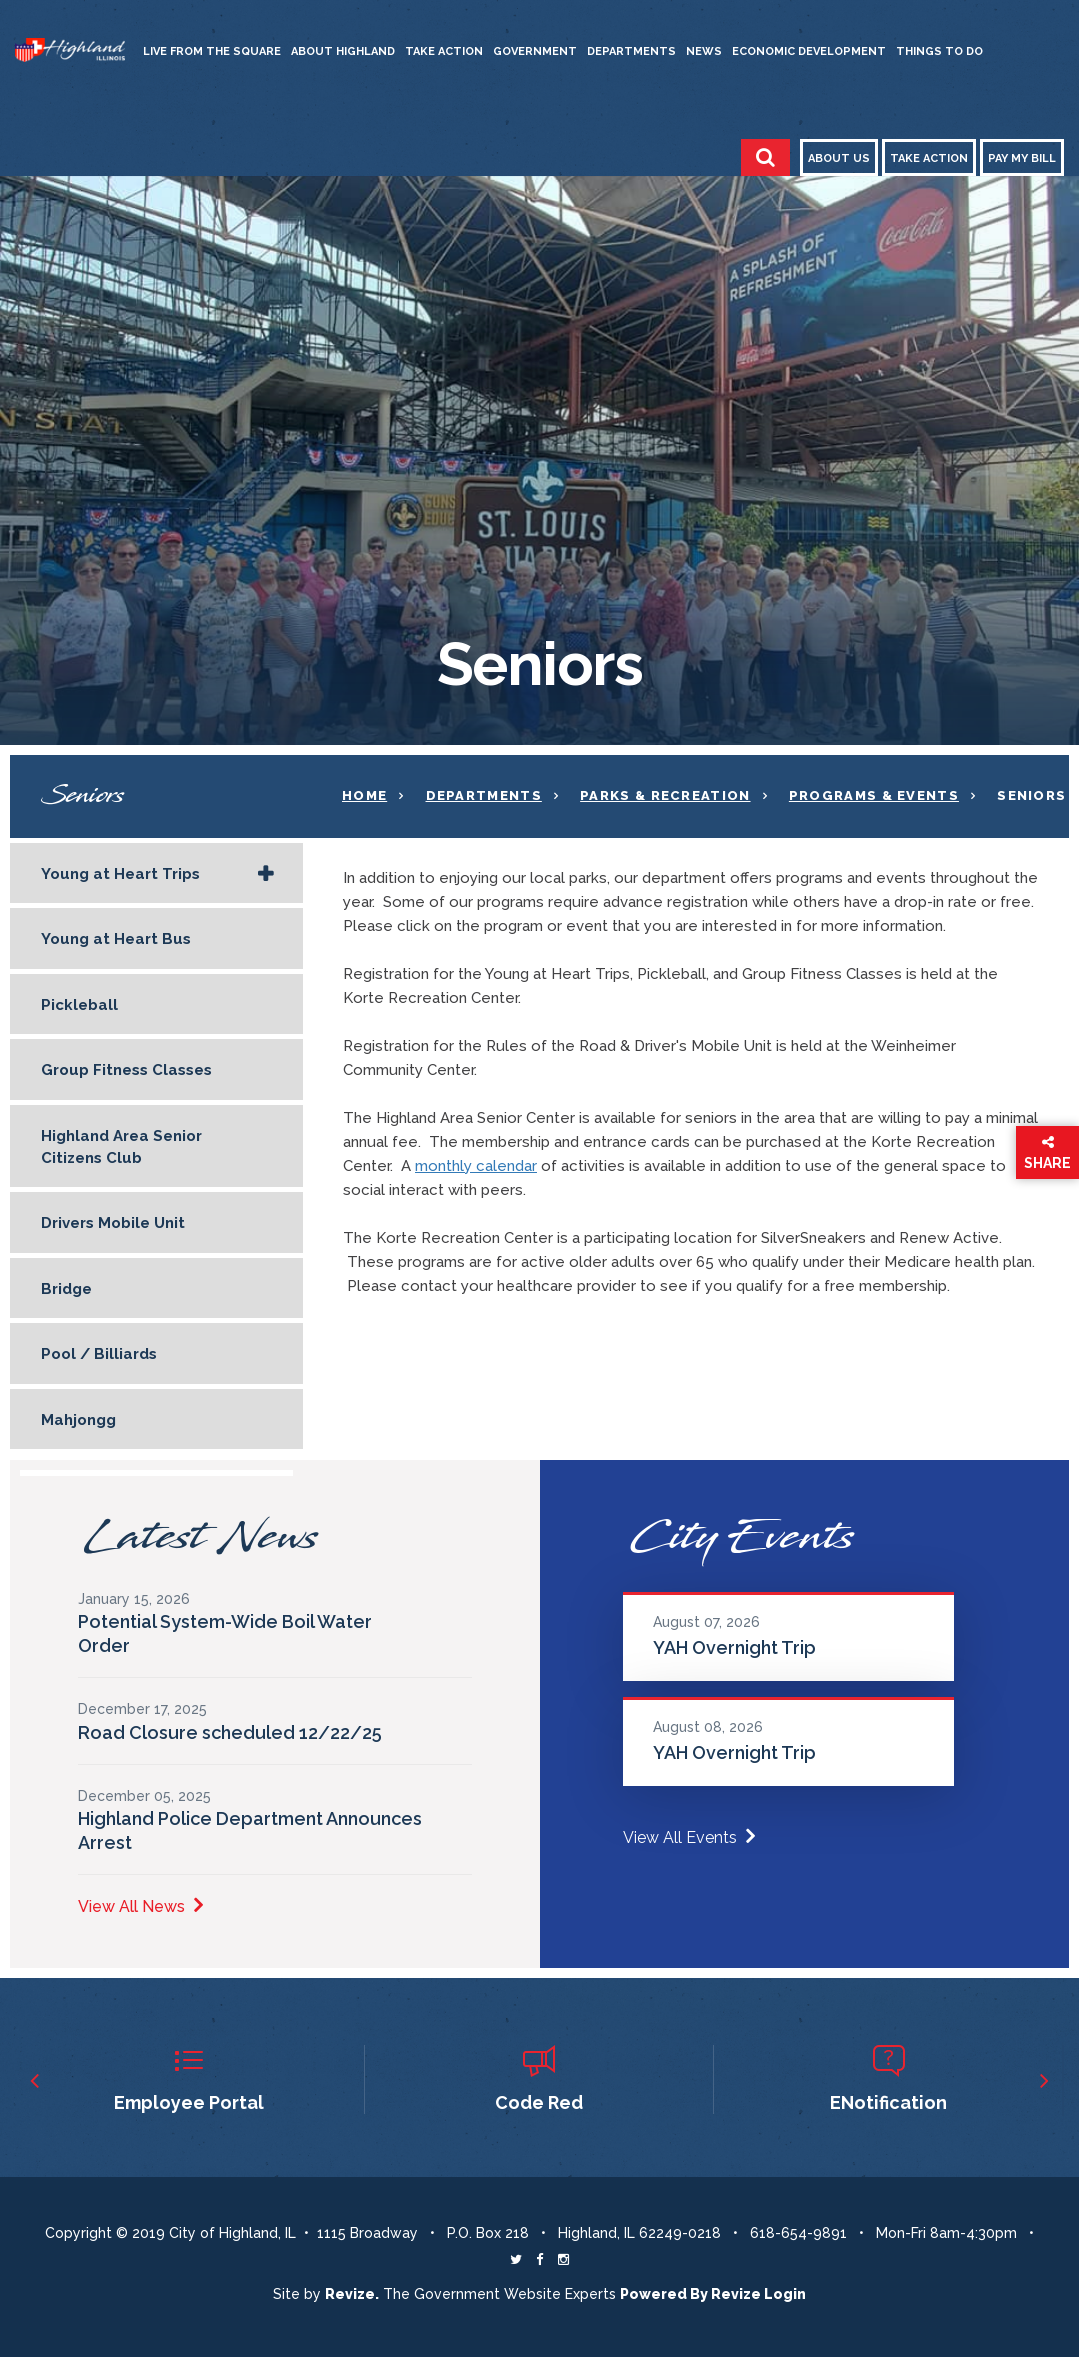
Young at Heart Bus (116, 939)
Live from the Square (212, 51)
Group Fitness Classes (126, 1070)
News (704, 51)
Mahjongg (78, 1420)
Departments (631, 51)
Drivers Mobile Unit (113, 1223)
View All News (140, 1906)
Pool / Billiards (99, 1354)
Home (364, 795)
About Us (839, 158)
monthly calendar (476, 1166)
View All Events (689, 1837)
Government (535, 51)
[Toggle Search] (765, 157)
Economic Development (809, 51)
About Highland (343, 51)
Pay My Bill (1022, 158)
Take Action (444, 51)
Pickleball (79, 1005)
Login (785, 2294)
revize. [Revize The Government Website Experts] (352, 2294)
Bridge (66, 1289)
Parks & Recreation (665, 795)
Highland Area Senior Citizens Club (121, 1147)
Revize (736, 2294)
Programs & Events (874, 795)
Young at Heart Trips (120, 874)
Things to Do (939, 51)
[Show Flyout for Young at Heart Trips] (265, 875)
